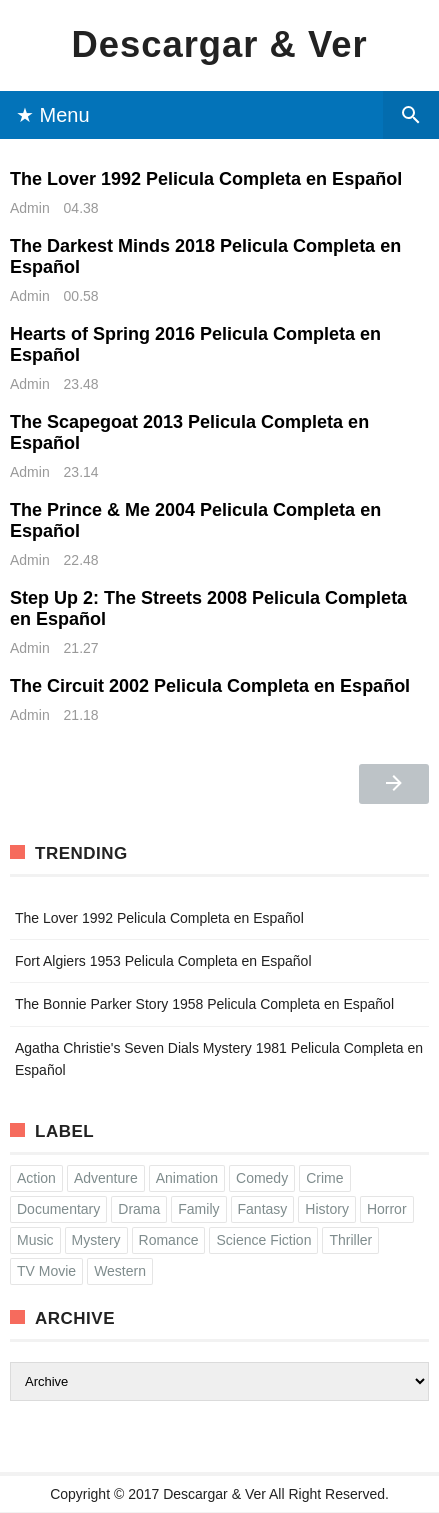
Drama (139, 1209)
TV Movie (46, 1271)
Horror (387, 1209)
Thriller (350, 1240)
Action (36, 1178)
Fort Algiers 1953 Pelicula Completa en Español (163, 961)
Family (198, 1209)
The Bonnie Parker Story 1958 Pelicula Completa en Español (204, 1004)
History (327, 1209)
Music (35, 1240)
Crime (324, 1178)
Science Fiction (263, 1240)
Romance (169, 1240)
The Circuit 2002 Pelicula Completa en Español (210, 686)
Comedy (262, 1178)
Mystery (96, 1240)
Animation (187, 1178)
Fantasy (263, 1209)
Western (120, 1271)
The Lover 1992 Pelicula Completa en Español (206, 179)
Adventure (106, 1178)
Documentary (58, 1209)
